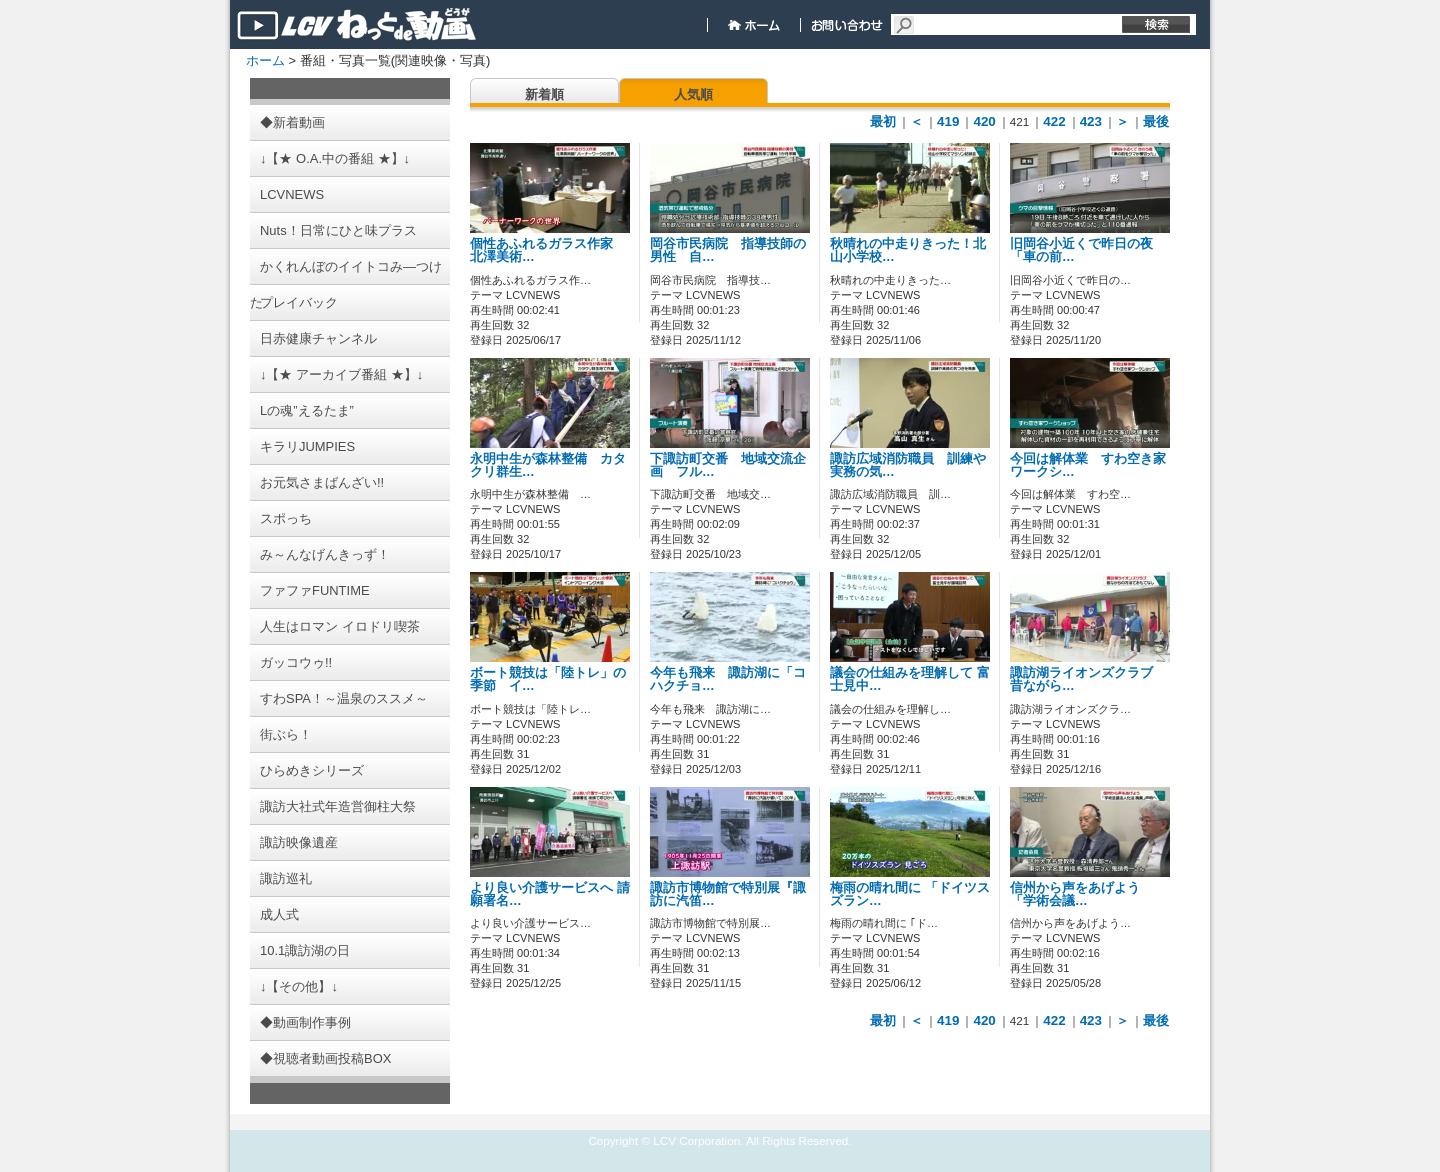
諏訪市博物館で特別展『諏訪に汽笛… (728, 894)
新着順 (544, 94)
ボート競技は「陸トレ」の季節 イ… (548, 679)
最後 (1156, 121)
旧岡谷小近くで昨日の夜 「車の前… (1088, 250)
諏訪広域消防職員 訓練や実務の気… (908, 465)
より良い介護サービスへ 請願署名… (550, 894)
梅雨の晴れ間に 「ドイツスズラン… (910, 894)
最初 (883, 121)
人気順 (693, 94)
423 (1091, 121)
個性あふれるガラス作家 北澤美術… (548, 250)
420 (984, 121)
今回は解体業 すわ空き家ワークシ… (1088, 465)
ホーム (265, 60)
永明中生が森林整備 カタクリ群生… (548, 465)
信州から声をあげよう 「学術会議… (1081, 894)
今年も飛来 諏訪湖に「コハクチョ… (728, 679)
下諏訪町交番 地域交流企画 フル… (728, 465)
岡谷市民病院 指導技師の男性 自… (728, 250)
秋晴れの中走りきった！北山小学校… (908, 250)
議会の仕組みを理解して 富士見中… (910, 679)
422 (1054, 121)
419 (948, 121)
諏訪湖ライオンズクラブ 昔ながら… (1088, 679)
